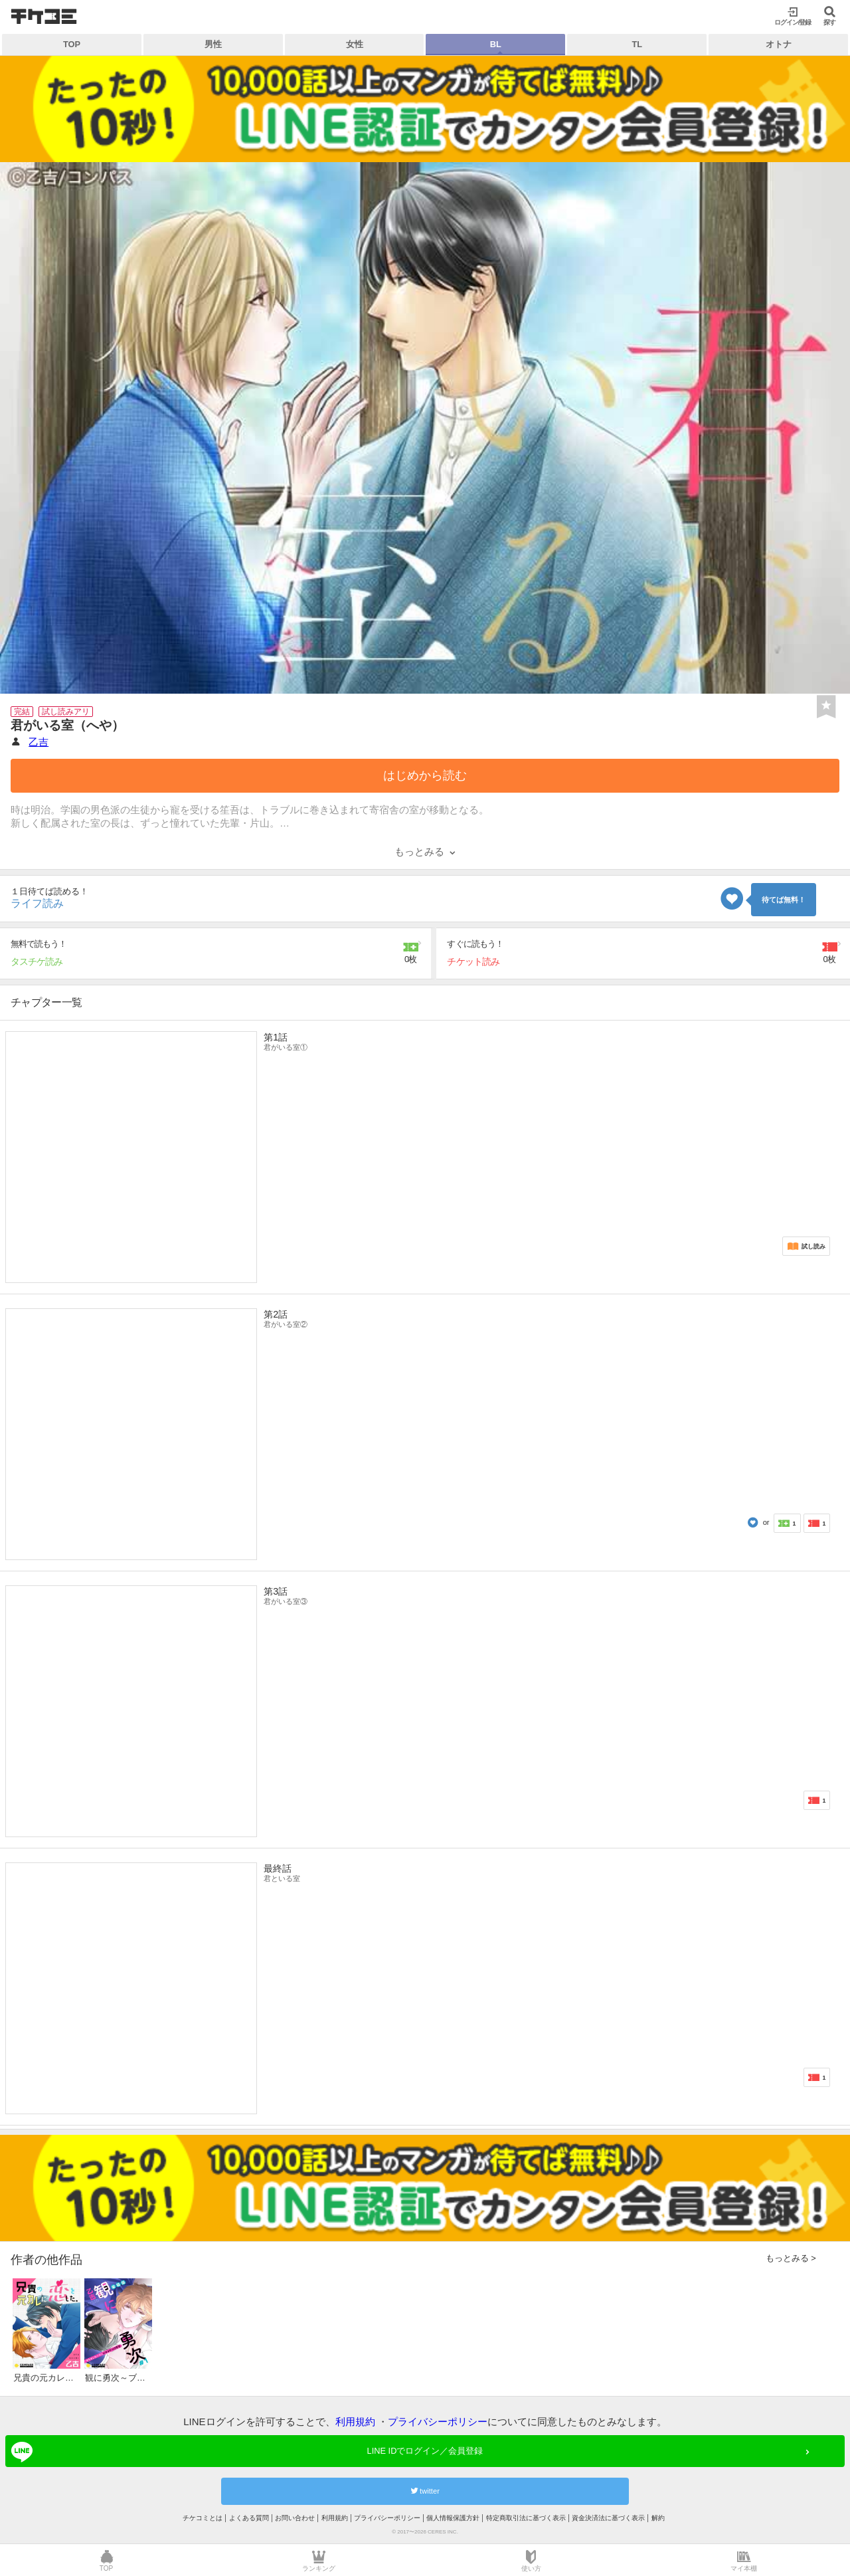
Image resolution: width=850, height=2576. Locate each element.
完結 (22, 711)
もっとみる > (791, 2258)
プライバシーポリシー (437, 2421)
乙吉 (38, 741)
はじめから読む (425, 775)
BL (495, 44)
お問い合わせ (295, 2518)
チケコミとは (202, 2518)
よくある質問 (249, 2518)
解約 (658, 2518)
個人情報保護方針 (452, 2518)
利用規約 (355, 2421)
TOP (71, 44)
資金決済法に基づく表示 (608, 2518)
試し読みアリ (66, 711)
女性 (354, 44)
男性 (213, 44)
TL (637, 44)
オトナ (779, 44)
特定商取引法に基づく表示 (526, 2518)
